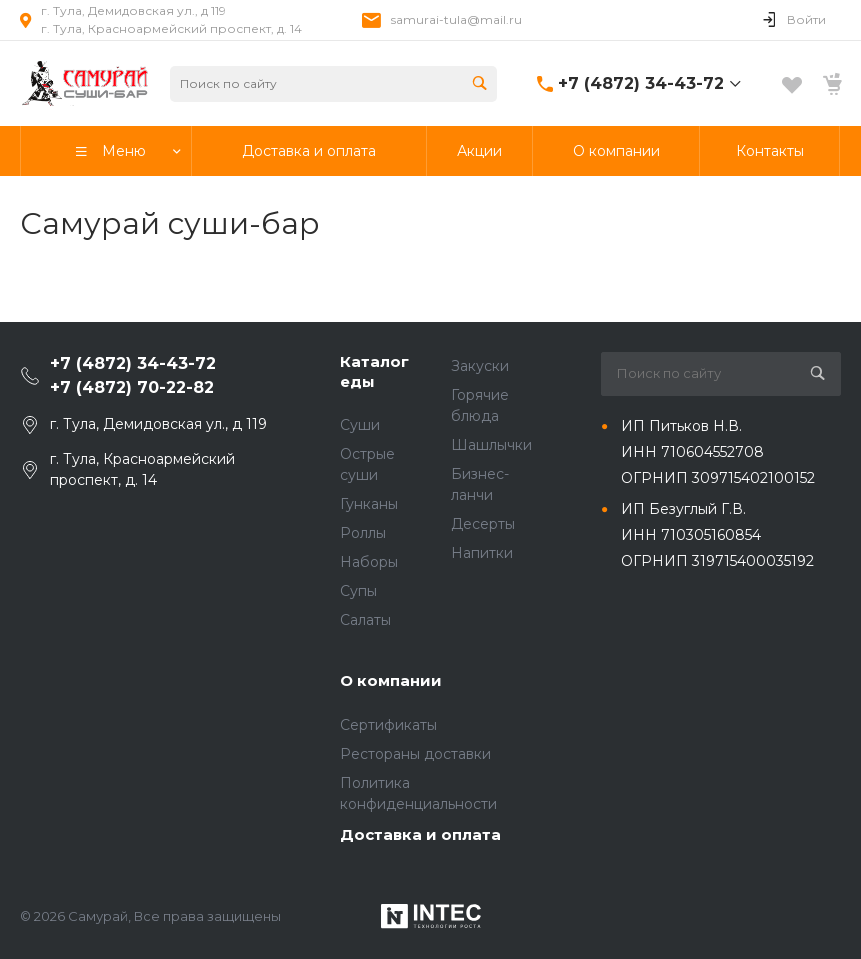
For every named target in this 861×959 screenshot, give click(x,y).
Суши (360, 425)
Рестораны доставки (415, 754)
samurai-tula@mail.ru (456, 19)
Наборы (369, 562)
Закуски (480, 366)
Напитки (482, 553)
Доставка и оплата (420, 834)
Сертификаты (388, 725)
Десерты (483, 524)
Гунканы (369, 504)
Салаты (365, 620)
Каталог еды (374, 371)
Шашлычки (491, 445)
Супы (358, 591)
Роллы (363, 533)
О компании (391, 680)
